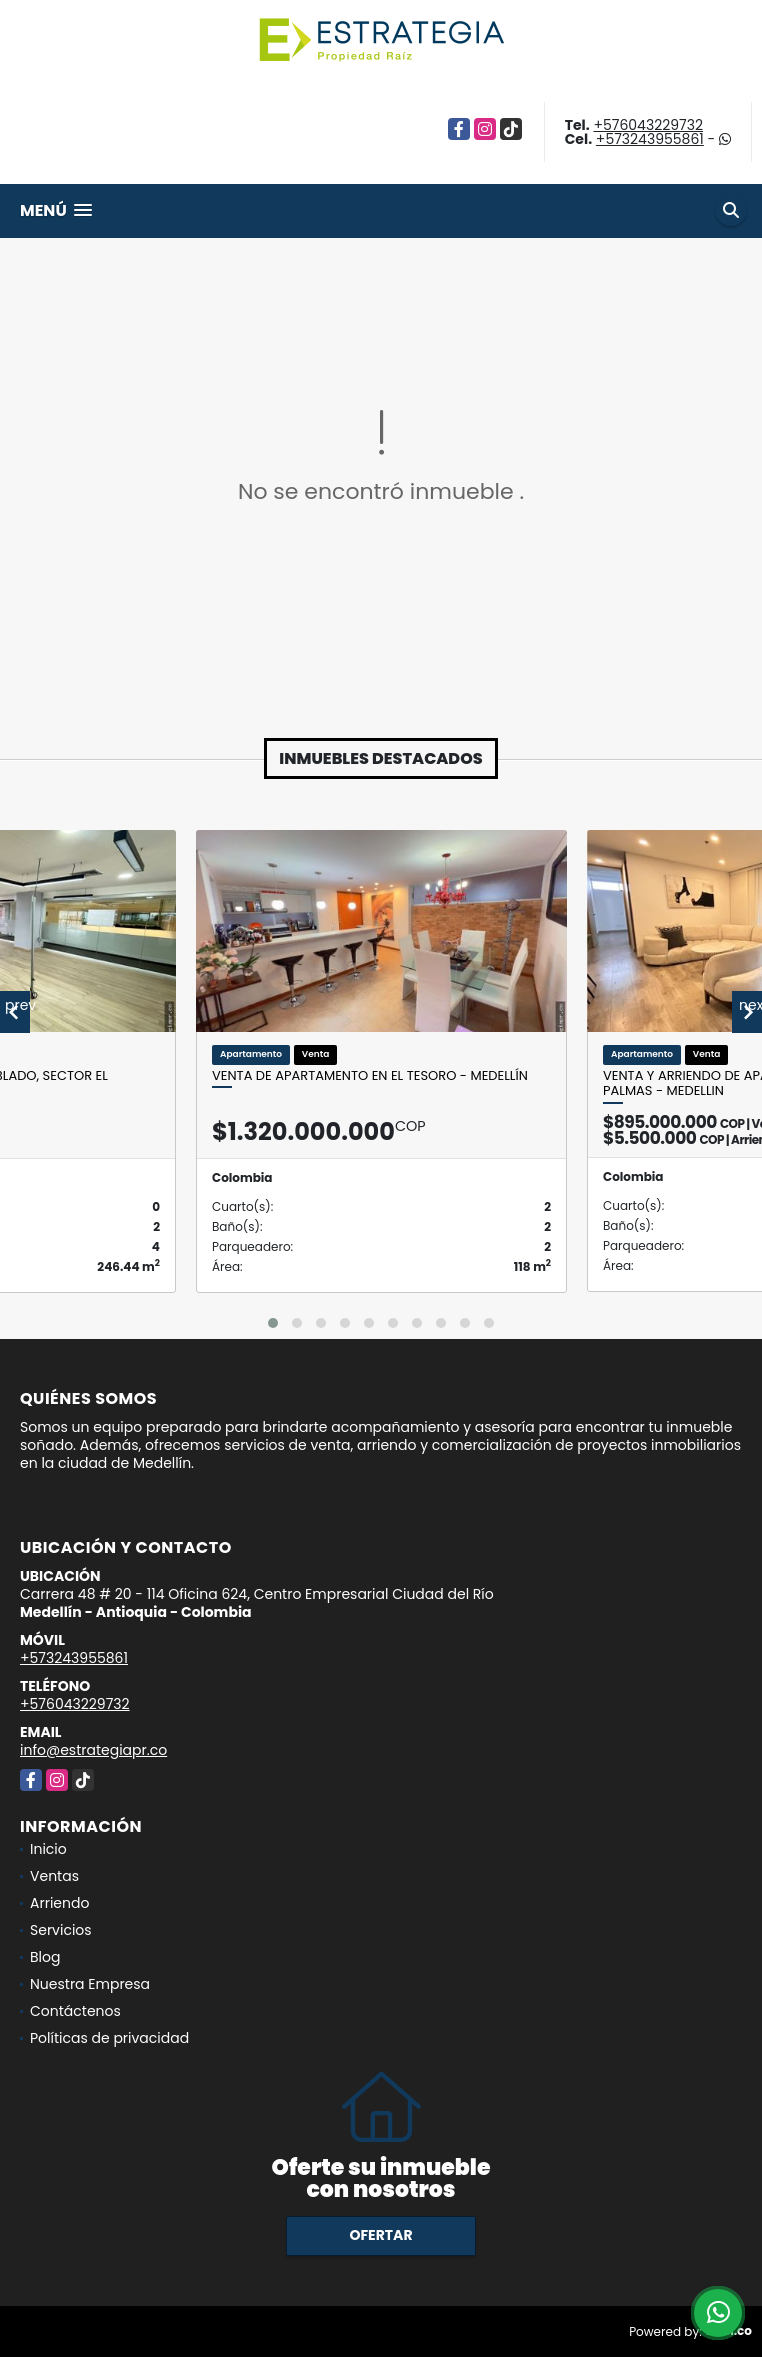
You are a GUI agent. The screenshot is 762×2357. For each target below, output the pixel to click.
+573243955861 (650, 139)
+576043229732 (648, 125)
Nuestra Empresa (90, 1984)
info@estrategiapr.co (93, 1750)
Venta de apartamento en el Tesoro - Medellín (370, 1076)
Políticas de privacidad (109, 2038)
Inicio (48, 1849)
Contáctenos (75, 2011)
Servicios (61, 1930)
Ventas (54, 1876)
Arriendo (59, 1903)
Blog (45, 1957)
